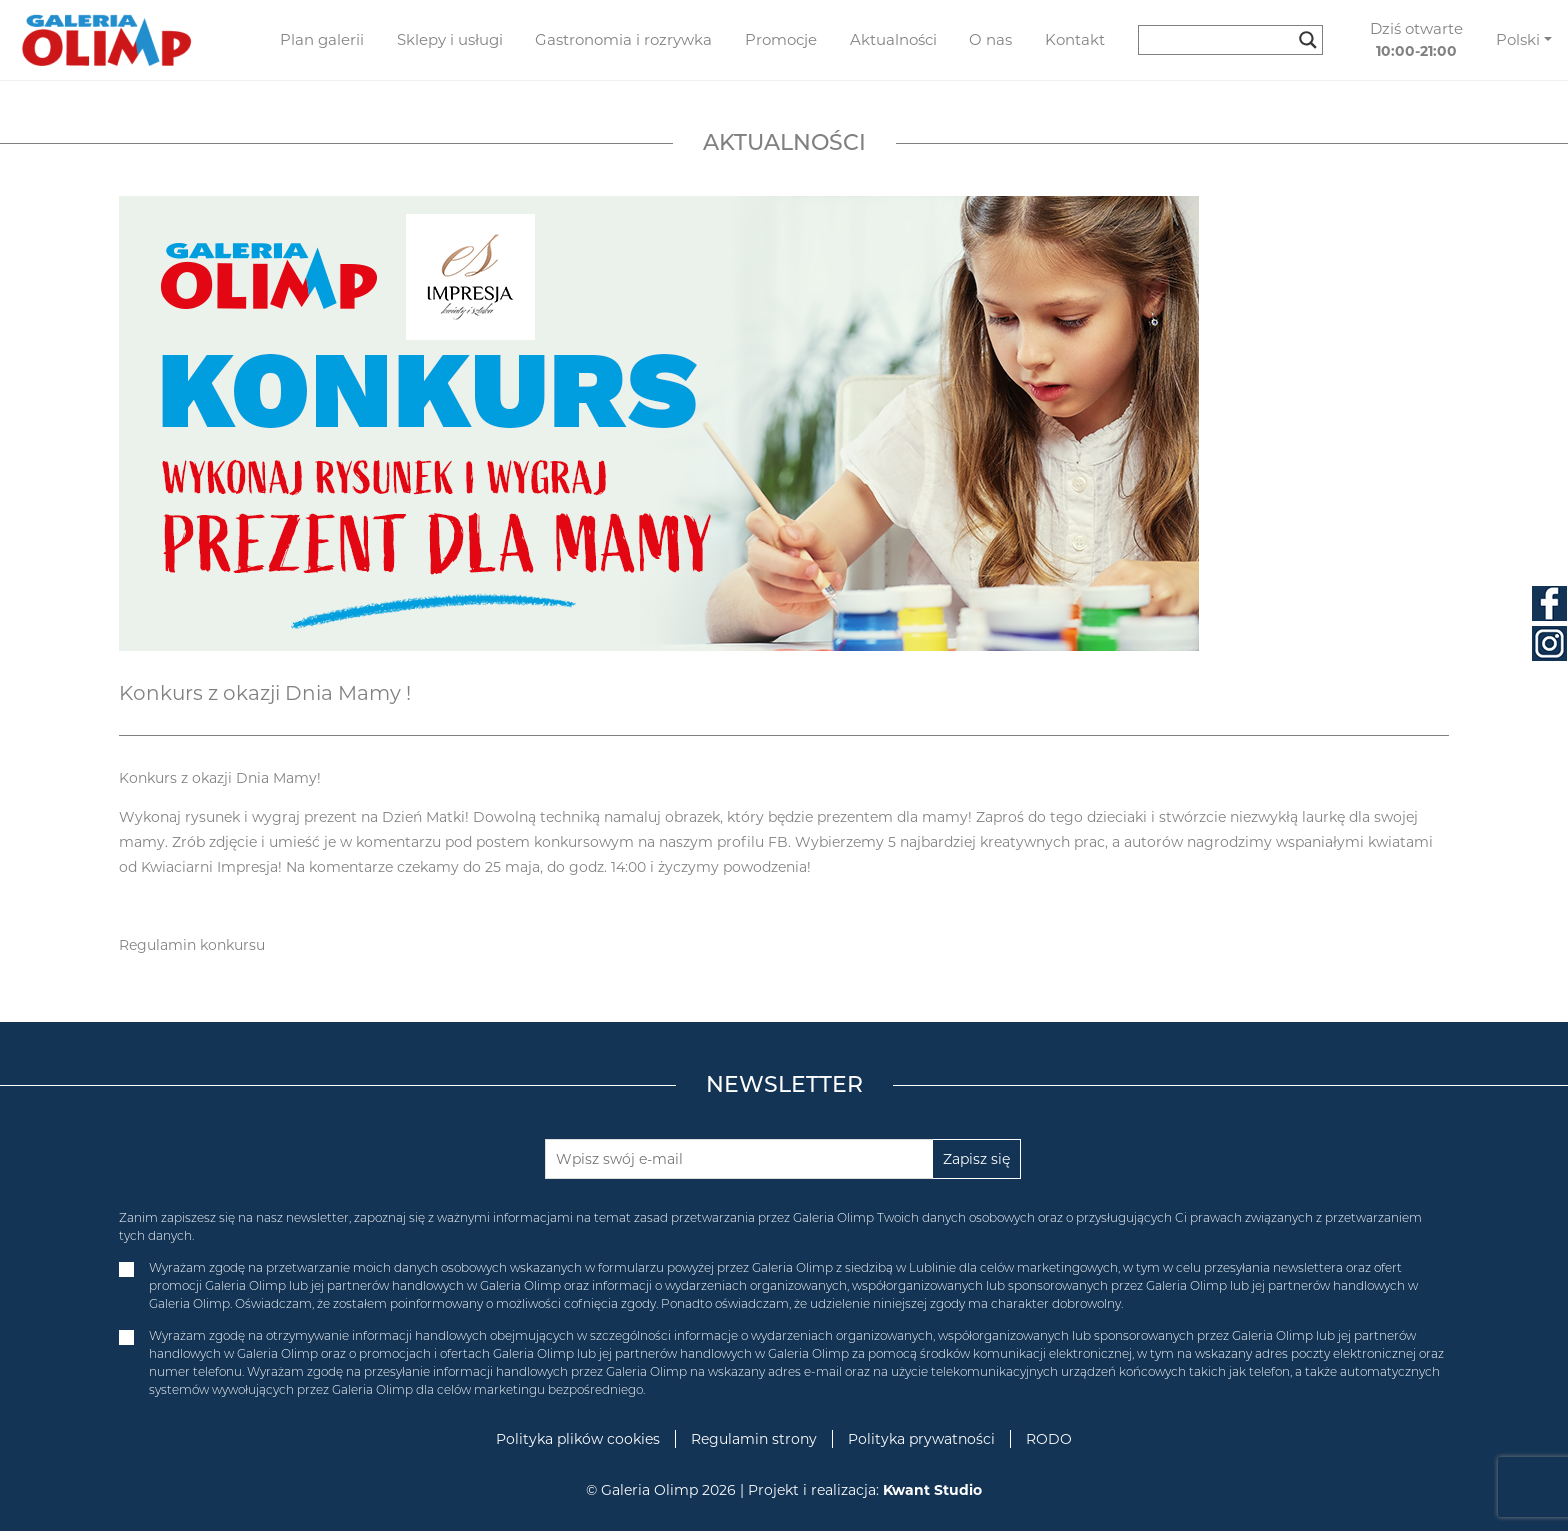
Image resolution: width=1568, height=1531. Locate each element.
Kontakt (1075, 39)
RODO (1049, 1439)
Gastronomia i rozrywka (623, 39)
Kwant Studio (932, 1490)
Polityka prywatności (921, 1439)
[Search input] (1221, 40)
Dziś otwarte (1416, 40)
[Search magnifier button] (1308, 40)
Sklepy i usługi (450, 39)
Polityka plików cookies (578, 1439)
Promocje (781, 39)
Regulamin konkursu (192, 945)
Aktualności (893, 39)
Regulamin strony (754, 1439)
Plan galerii (322, 39)
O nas (990, 39)
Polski (1518, 39)
